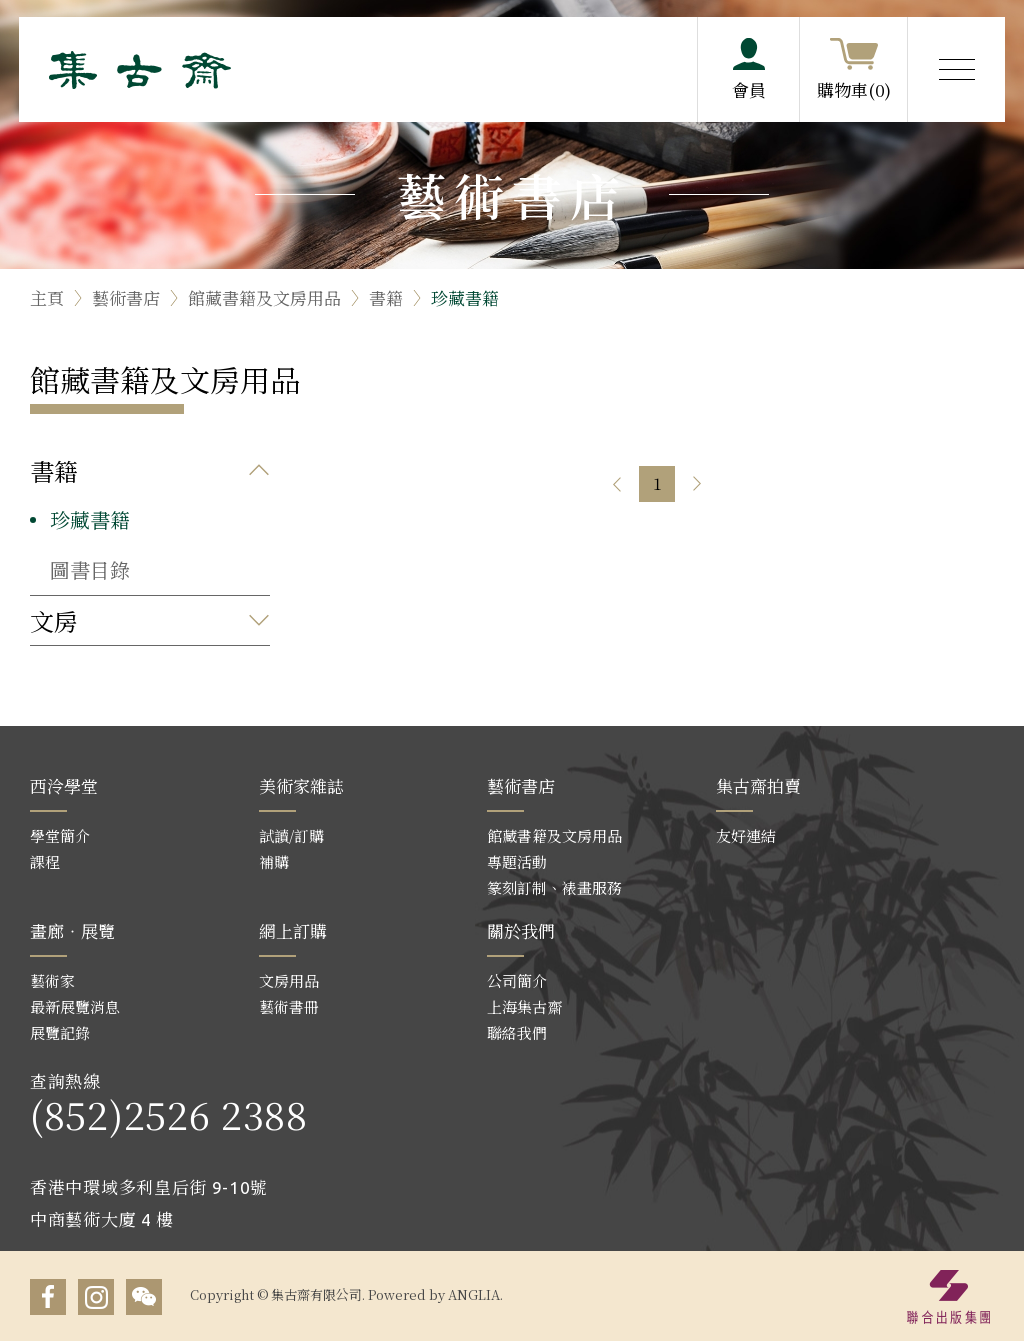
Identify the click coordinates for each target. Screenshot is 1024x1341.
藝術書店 (126, 297)
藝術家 (52, 980)
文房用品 (289, 980)
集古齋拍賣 (758, 785)
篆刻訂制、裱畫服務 (554, 887)
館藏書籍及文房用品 (264, 297)
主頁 (47, 297)
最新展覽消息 (75, 1006)
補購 (274, 861)
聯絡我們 (517, 1032)
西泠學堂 (64, 785)
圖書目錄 (90, 569)
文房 (54, 620)
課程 (45, 861)
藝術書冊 (289, 1006)
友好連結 (746, 835)
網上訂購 (293, 930)
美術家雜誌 (301, 785)
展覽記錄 (60, 1032)
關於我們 (521, 930)
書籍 (386, 297)
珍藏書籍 (465, 297)
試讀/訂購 (291, 835)
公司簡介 (517, 980)
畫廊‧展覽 (72, 930)
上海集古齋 (524, 1006)
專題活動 (517, 861)
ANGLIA (474, 1294)
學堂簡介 (60, 835)
